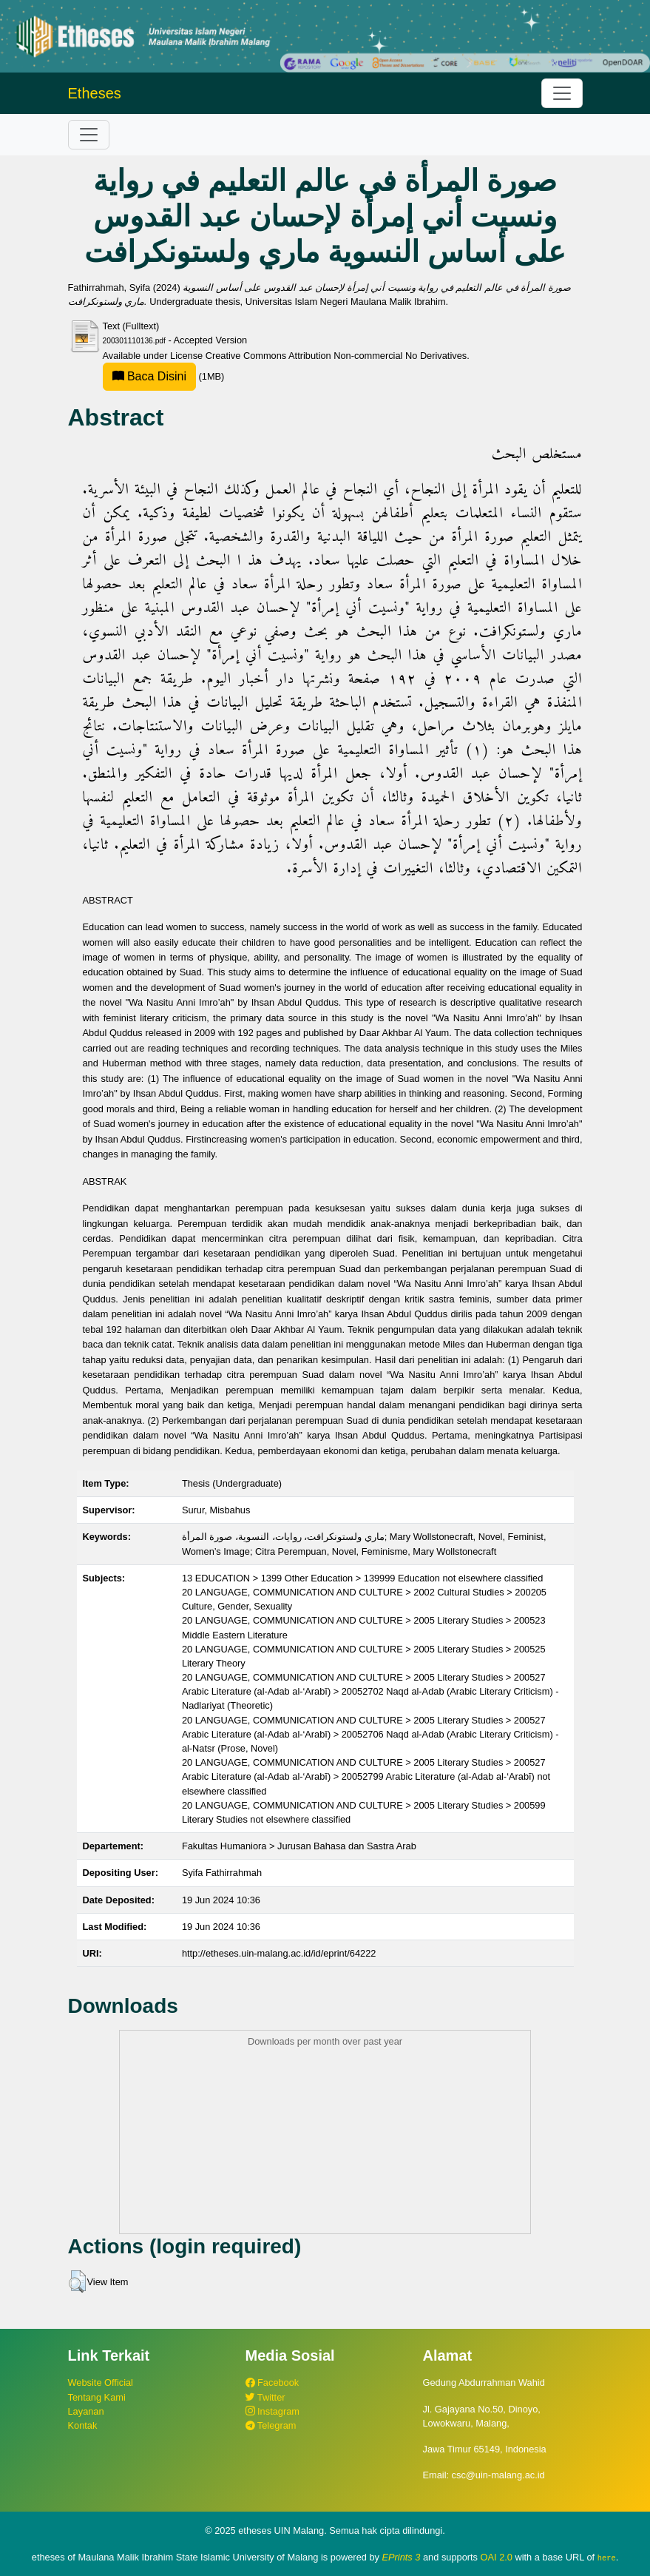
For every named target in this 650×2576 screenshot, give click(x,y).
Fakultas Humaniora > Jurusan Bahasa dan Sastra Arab (299, 1846)
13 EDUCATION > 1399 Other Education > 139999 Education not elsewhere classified (362, 1578)
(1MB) (164, 376)
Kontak (83, 2425)
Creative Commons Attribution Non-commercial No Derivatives (336, 355)
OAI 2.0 (496, 2557)
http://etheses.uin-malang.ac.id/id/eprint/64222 (279, 1953)
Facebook (272, 2382)
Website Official (100, 2382)
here (606, 2557)
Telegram (271, 2425)
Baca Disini (149, 376)
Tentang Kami (97, 2397)
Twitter (265, 2397)
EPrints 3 (401, 2557)
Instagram (272, 2411)
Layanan (86, 2411)
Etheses (94, 93)
